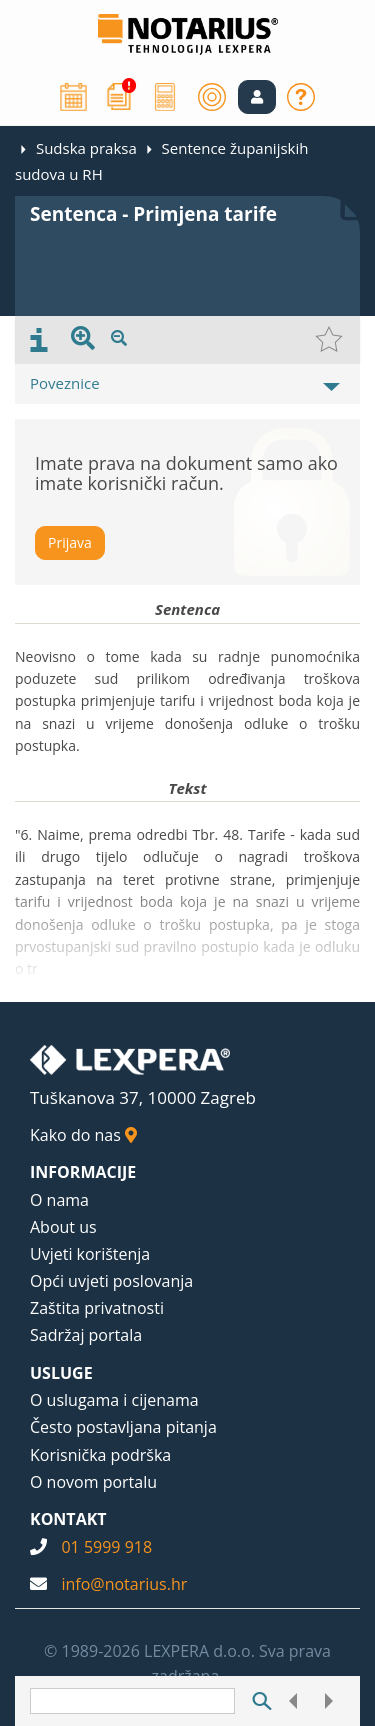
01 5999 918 (106, 1547)
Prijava (70, 542)
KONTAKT (68, 1519)
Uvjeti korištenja (90, 1254)
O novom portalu (93, 1482)
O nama (59, 1200)
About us (63, 1227)
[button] (257, 97)
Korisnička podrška (100, 1455)
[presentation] (39, 340)
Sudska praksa (86, 148)
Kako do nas (83, 1135)
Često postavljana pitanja (123, 1427)
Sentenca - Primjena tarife (153, 214)
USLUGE (61, 1373)
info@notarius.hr (124, 1584)
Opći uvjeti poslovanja (111, 1281)
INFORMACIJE (83, 1172)
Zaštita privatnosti (97, 1308)
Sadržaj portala (86, 1335)
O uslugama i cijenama (114, 1400)
